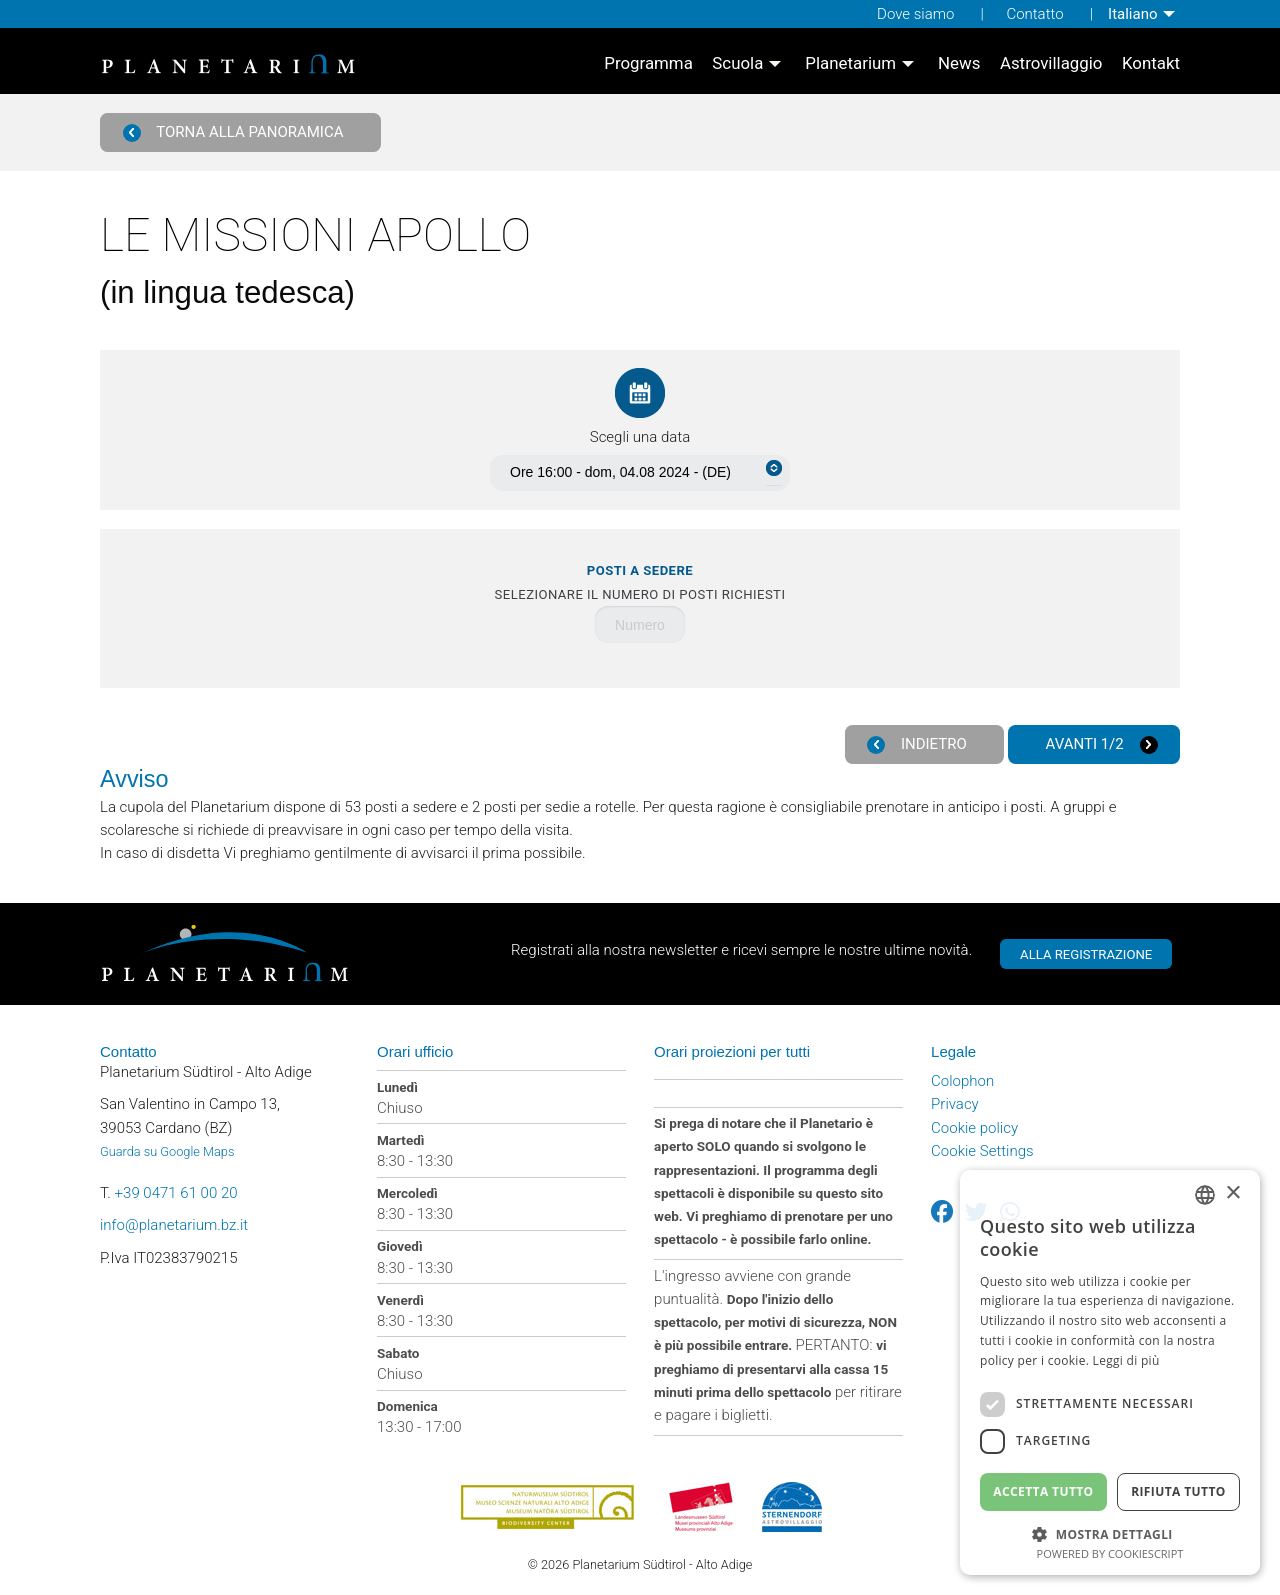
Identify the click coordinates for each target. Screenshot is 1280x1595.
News (959, 65)
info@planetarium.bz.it (174, 1225)
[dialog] (1110, 1372)
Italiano (1132, 14)
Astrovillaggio (1051, 65)
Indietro (917, 744)
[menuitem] (1144, 14)
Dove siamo (915, 14)
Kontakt (1151, 65)
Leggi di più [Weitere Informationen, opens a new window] (1126, 1360)
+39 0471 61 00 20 (176, 1193)
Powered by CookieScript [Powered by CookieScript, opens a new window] (1110, 1553)
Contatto (1034, 14)
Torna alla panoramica (233, 132)
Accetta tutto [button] (1043, 1491)
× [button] (1232, 1193)
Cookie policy (974, 1128)
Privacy (955, 1104)
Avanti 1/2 (1102, 744)
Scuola (737, 65)
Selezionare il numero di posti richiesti (640, 582)
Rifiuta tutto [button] (1178, 1491)
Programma (648, 65)
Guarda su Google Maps (167, 1151)
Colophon (962, 1081)
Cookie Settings (982, 1151)
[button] (1110, 1532)
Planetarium (850, 65)
